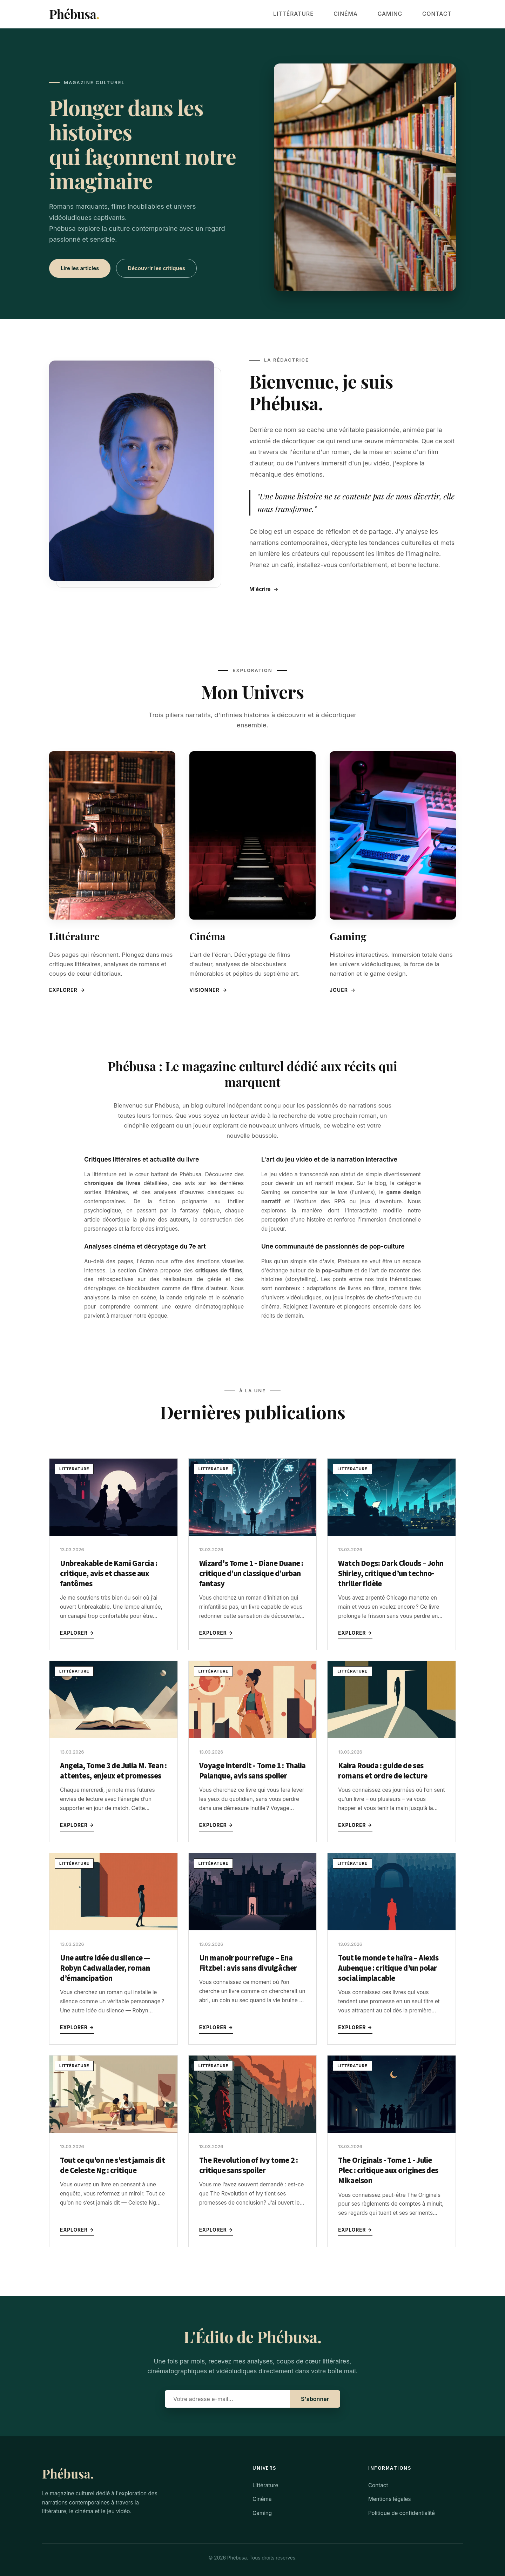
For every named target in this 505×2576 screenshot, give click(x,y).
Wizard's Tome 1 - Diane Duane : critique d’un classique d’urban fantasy (251, 1573)
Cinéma (369, 14)
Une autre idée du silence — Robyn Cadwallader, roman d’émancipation (105, 1968)
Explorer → (77, 1633)
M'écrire (263, 589)
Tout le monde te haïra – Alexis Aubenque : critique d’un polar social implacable (388, 1968)
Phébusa (74, 14)
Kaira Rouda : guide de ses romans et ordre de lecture (382, 1771)
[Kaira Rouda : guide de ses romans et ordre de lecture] (392, 1736)
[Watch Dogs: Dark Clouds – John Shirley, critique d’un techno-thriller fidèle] (392, 1533)
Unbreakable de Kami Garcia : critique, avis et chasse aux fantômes (108, 1573)
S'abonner (315, 2398)
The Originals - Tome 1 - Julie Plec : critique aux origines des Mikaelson (388, 2170)
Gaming (404, 14)
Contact (441, 14)
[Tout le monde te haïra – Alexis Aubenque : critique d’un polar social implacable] (392, 1928)
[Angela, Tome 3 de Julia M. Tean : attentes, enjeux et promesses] (113, 1736)
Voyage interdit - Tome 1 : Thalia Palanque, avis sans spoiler (252, 1771)
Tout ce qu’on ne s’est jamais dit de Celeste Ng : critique (112, 2165)
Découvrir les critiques (156, 268)
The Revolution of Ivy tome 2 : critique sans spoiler (248, 2165)
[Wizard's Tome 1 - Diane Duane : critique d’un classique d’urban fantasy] (253, 1533)
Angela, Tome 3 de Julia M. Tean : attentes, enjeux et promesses (113, 1771)
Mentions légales (389, 2499)
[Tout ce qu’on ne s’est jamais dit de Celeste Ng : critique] (113, 2130)
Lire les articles (80, 268)
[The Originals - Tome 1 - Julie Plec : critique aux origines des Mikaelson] (392, 2130)
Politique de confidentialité (401, 2513)
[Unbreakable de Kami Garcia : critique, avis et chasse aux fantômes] (113, 1533)
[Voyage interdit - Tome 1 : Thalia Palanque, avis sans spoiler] (253, 1736)
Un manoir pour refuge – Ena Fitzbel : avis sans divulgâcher (248, 1963)
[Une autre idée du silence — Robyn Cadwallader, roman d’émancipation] (113, 1928)
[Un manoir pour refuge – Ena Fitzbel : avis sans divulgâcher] (253, 1928)
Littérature (326, 14)
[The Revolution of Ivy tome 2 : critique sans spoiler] (253, 2130)
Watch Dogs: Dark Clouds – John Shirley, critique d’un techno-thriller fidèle (391, 1573)
